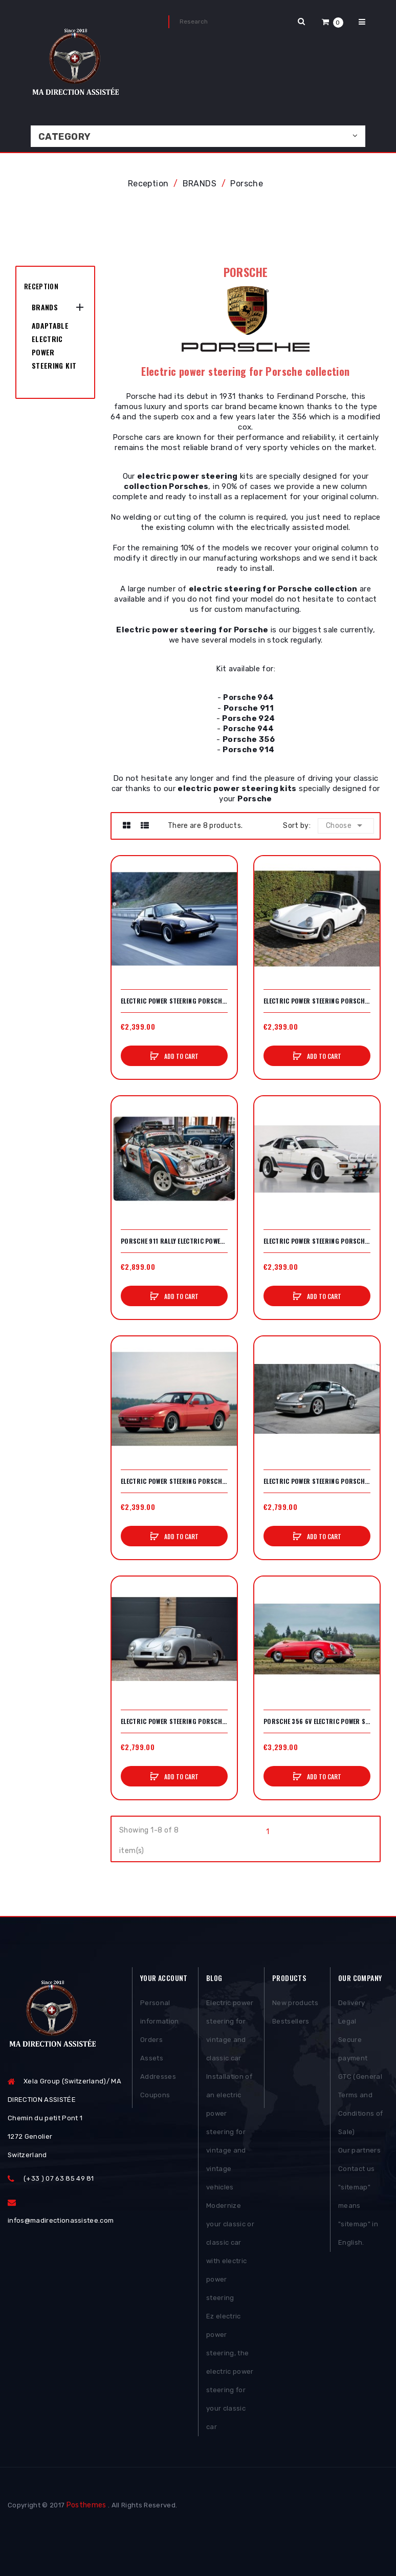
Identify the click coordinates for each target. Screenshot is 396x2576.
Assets (151, 2058)
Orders (151, 2039)
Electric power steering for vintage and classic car (230, 2030)
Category (64, 136)
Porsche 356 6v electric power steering (316, 1721)
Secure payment (352, 2049)
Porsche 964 (248, 697)
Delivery (351, 2003)
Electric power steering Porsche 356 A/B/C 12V (174, 1721)
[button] (332, 21)
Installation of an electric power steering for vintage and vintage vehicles (229, 2132)
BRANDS (45, 307)
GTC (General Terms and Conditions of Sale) (360, 2104)
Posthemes (86, 2505)
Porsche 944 (248, 729)
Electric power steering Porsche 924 (316, 1241)
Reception (41, 286)
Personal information (159, 2012)
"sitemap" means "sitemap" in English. (358, 2214)
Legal (347, 2021)
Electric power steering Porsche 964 (316, 1481)
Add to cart (181, 1056)
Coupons (155, 2095)
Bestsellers (291, 2021)
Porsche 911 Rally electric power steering (174, 1241)
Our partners (359, 2150)
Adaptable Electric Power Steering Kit (54, 345)
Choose (346, 825)
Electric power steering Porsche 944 (174, 1481)
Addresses (158, 2076)
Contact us (356, 2169)
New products (295, 2003)
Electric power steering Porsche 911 (174, 1001)
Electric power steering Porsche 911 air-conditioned (316, 1001)
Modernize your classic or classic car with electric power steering (230, 2252)
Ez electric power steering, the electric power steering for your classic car (230, 2371)
